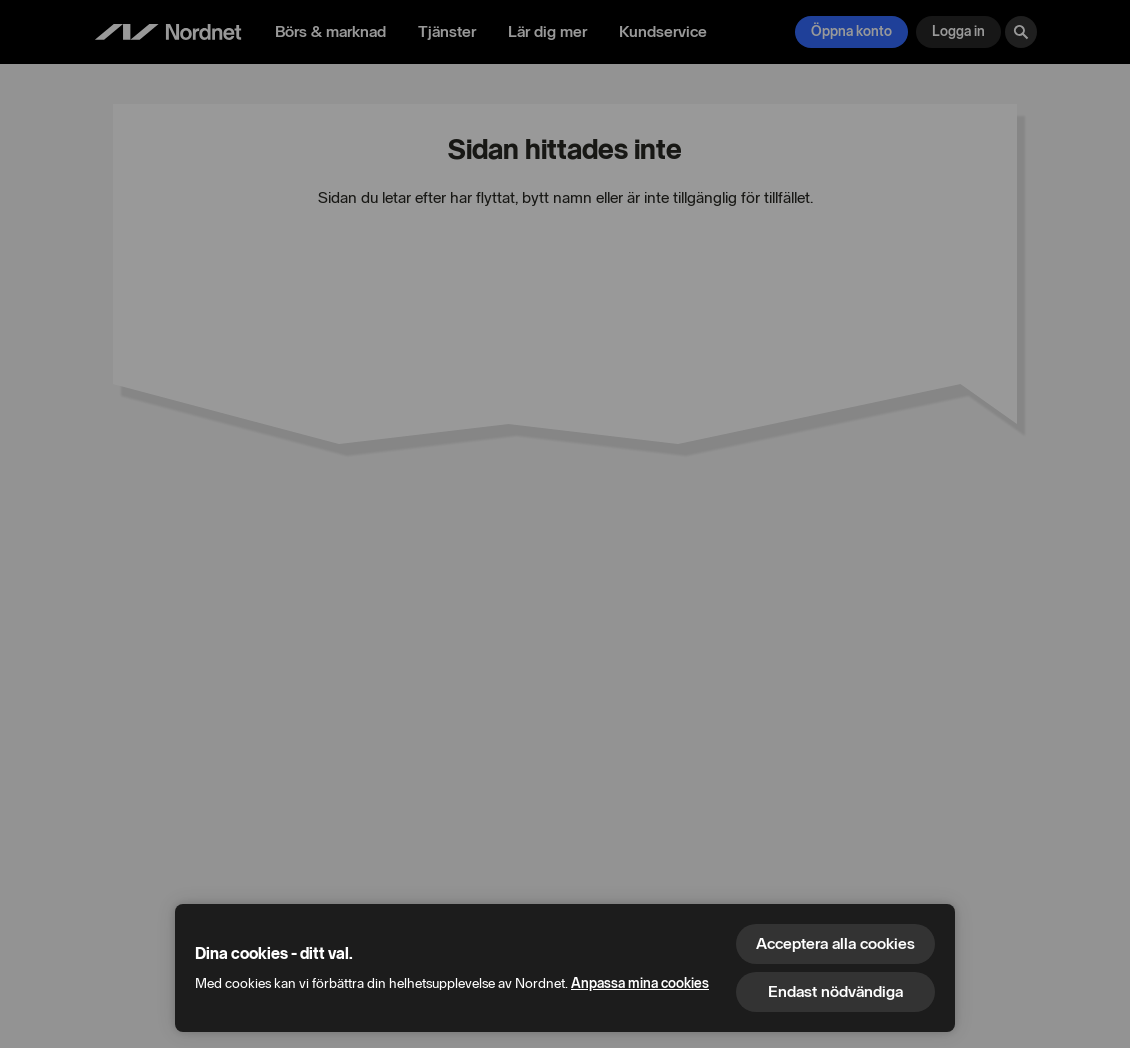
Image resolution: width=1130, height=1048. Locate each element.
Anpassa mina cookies (640, 983)
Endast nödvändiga (835, 991)
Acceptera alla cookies (835, 943)
